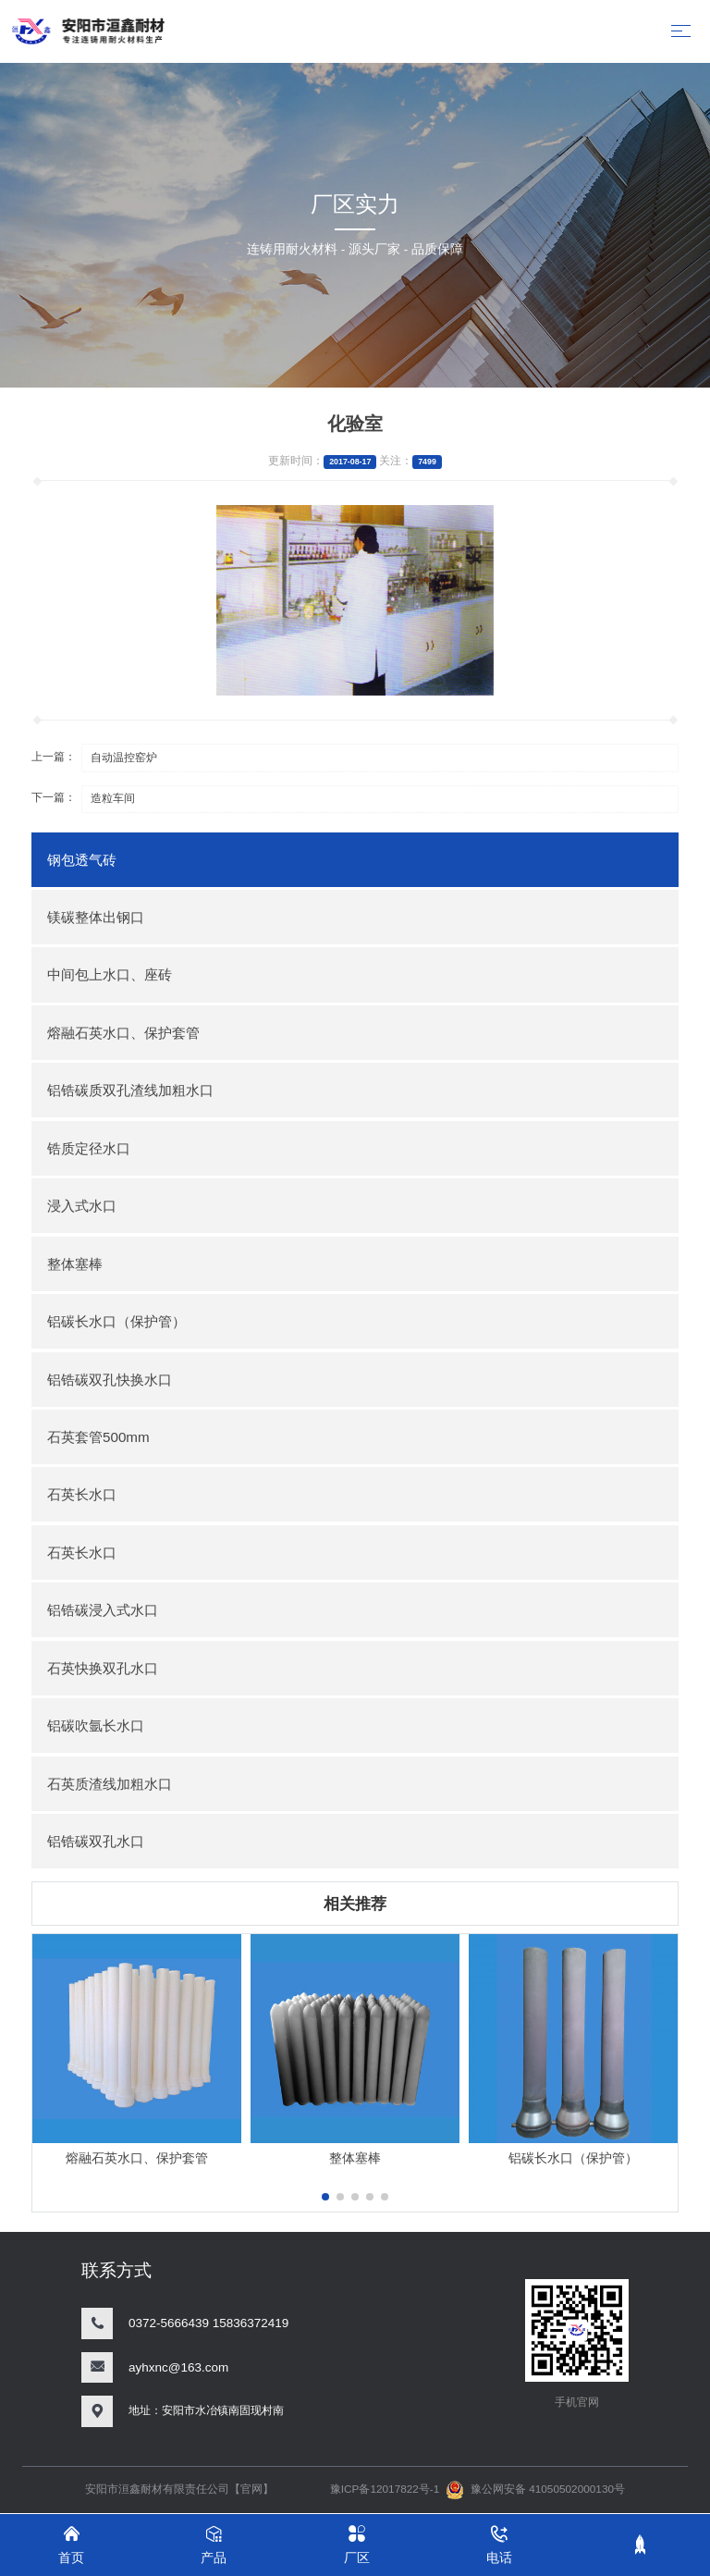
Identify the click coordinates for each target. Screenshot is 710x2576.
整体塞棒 (75, 1264)
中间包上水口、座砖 (109, 974)
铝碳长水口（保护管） (116, 1321)
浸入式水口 (81, 1206)
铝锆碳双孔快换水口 (109, 1379)
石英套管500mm (98, 1437)
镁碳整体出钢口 (95, 917)
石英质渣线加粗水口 (109, 1784)
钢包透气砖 (81, 860)
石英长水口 (81, 1494)
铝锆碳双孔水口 (95, 1841)
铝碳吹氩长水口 (95, 1725)
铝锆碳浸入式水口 (102, 1610)
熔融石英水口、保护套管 (123, 1033)
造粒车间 (113, 798)
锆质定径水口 (88, 1148)
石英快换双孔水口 (102, 1668)
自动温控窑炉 (124, 757)
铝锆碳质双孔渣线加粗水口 (130, 1090)
